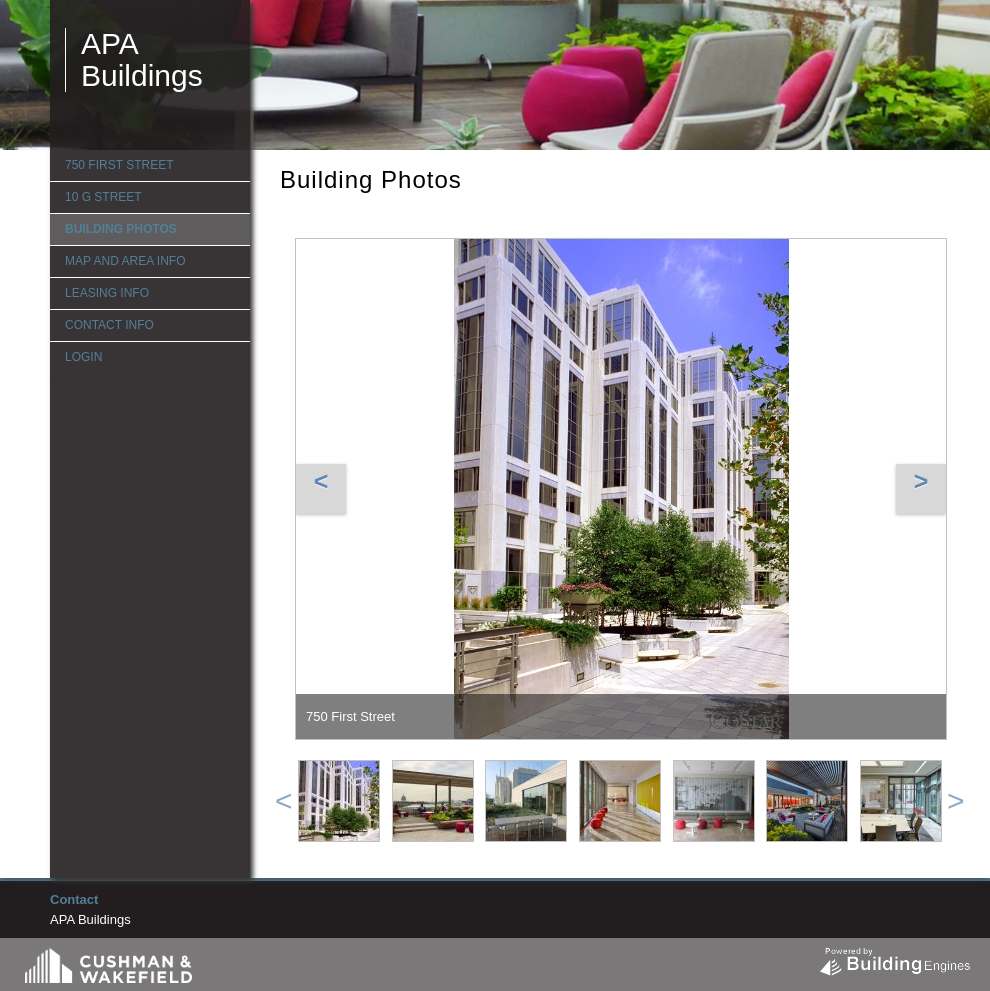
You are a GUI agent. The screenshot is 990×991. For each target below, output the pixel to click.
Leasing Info (107, 293)
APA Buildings (142, 59)
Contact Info (109, 325)
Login (83, 357)
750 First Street (119, 165)
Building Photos (121, 229)
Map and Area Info (125, 261)
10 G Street (103, 197)
